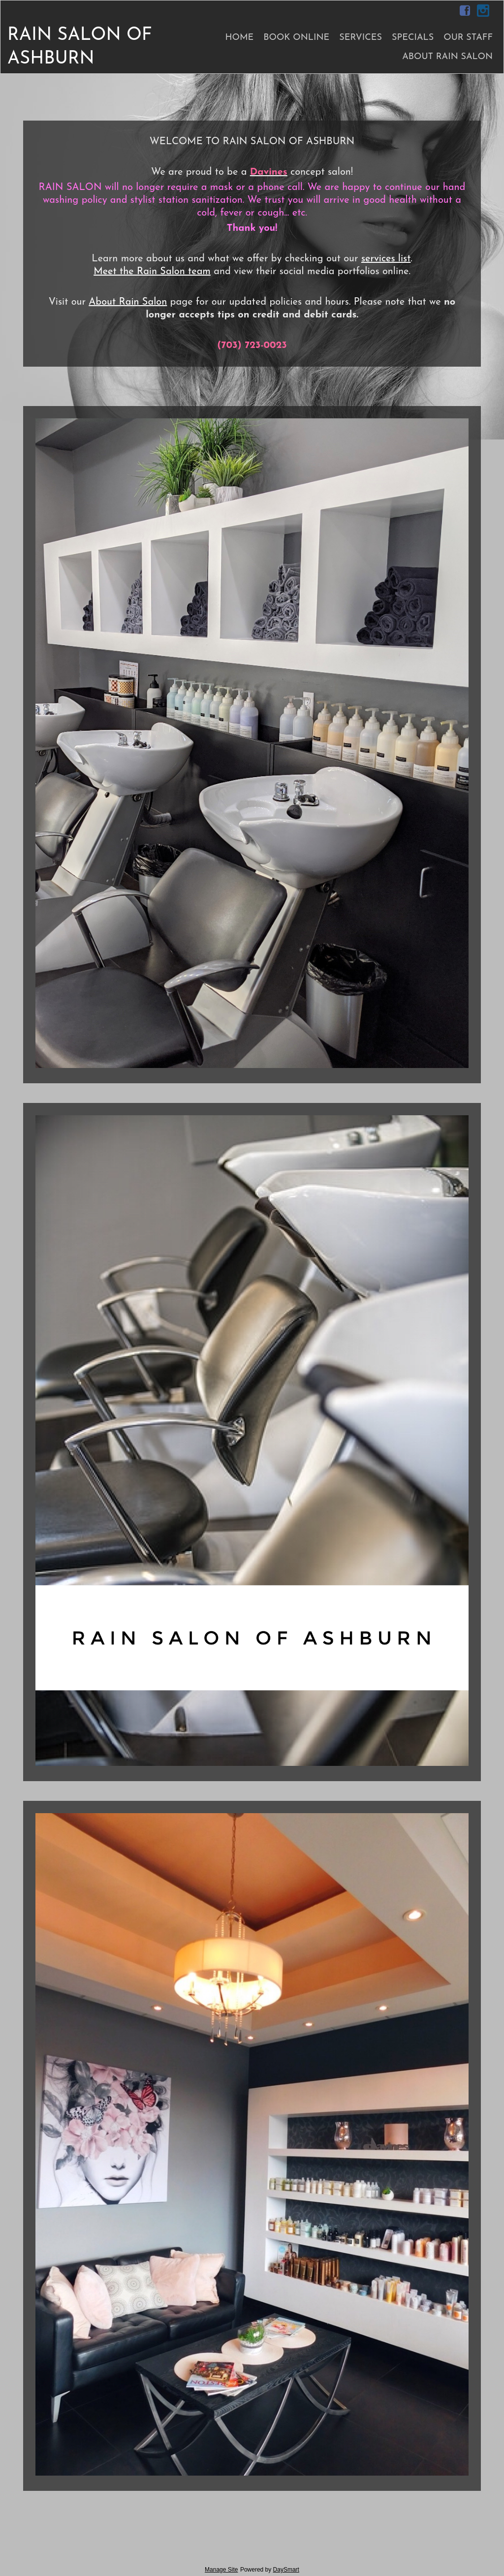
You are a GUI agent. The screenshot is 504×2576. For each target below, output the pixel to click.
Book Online (296, 37)
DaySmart (286, 2569)
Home (239, 37)
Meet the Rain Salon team (152, 272)
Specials (413, 37)
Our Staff (468, 37)
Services (360, 37)
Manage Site (221, 2569)
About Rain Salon (447, 57)
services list (385, 259)
